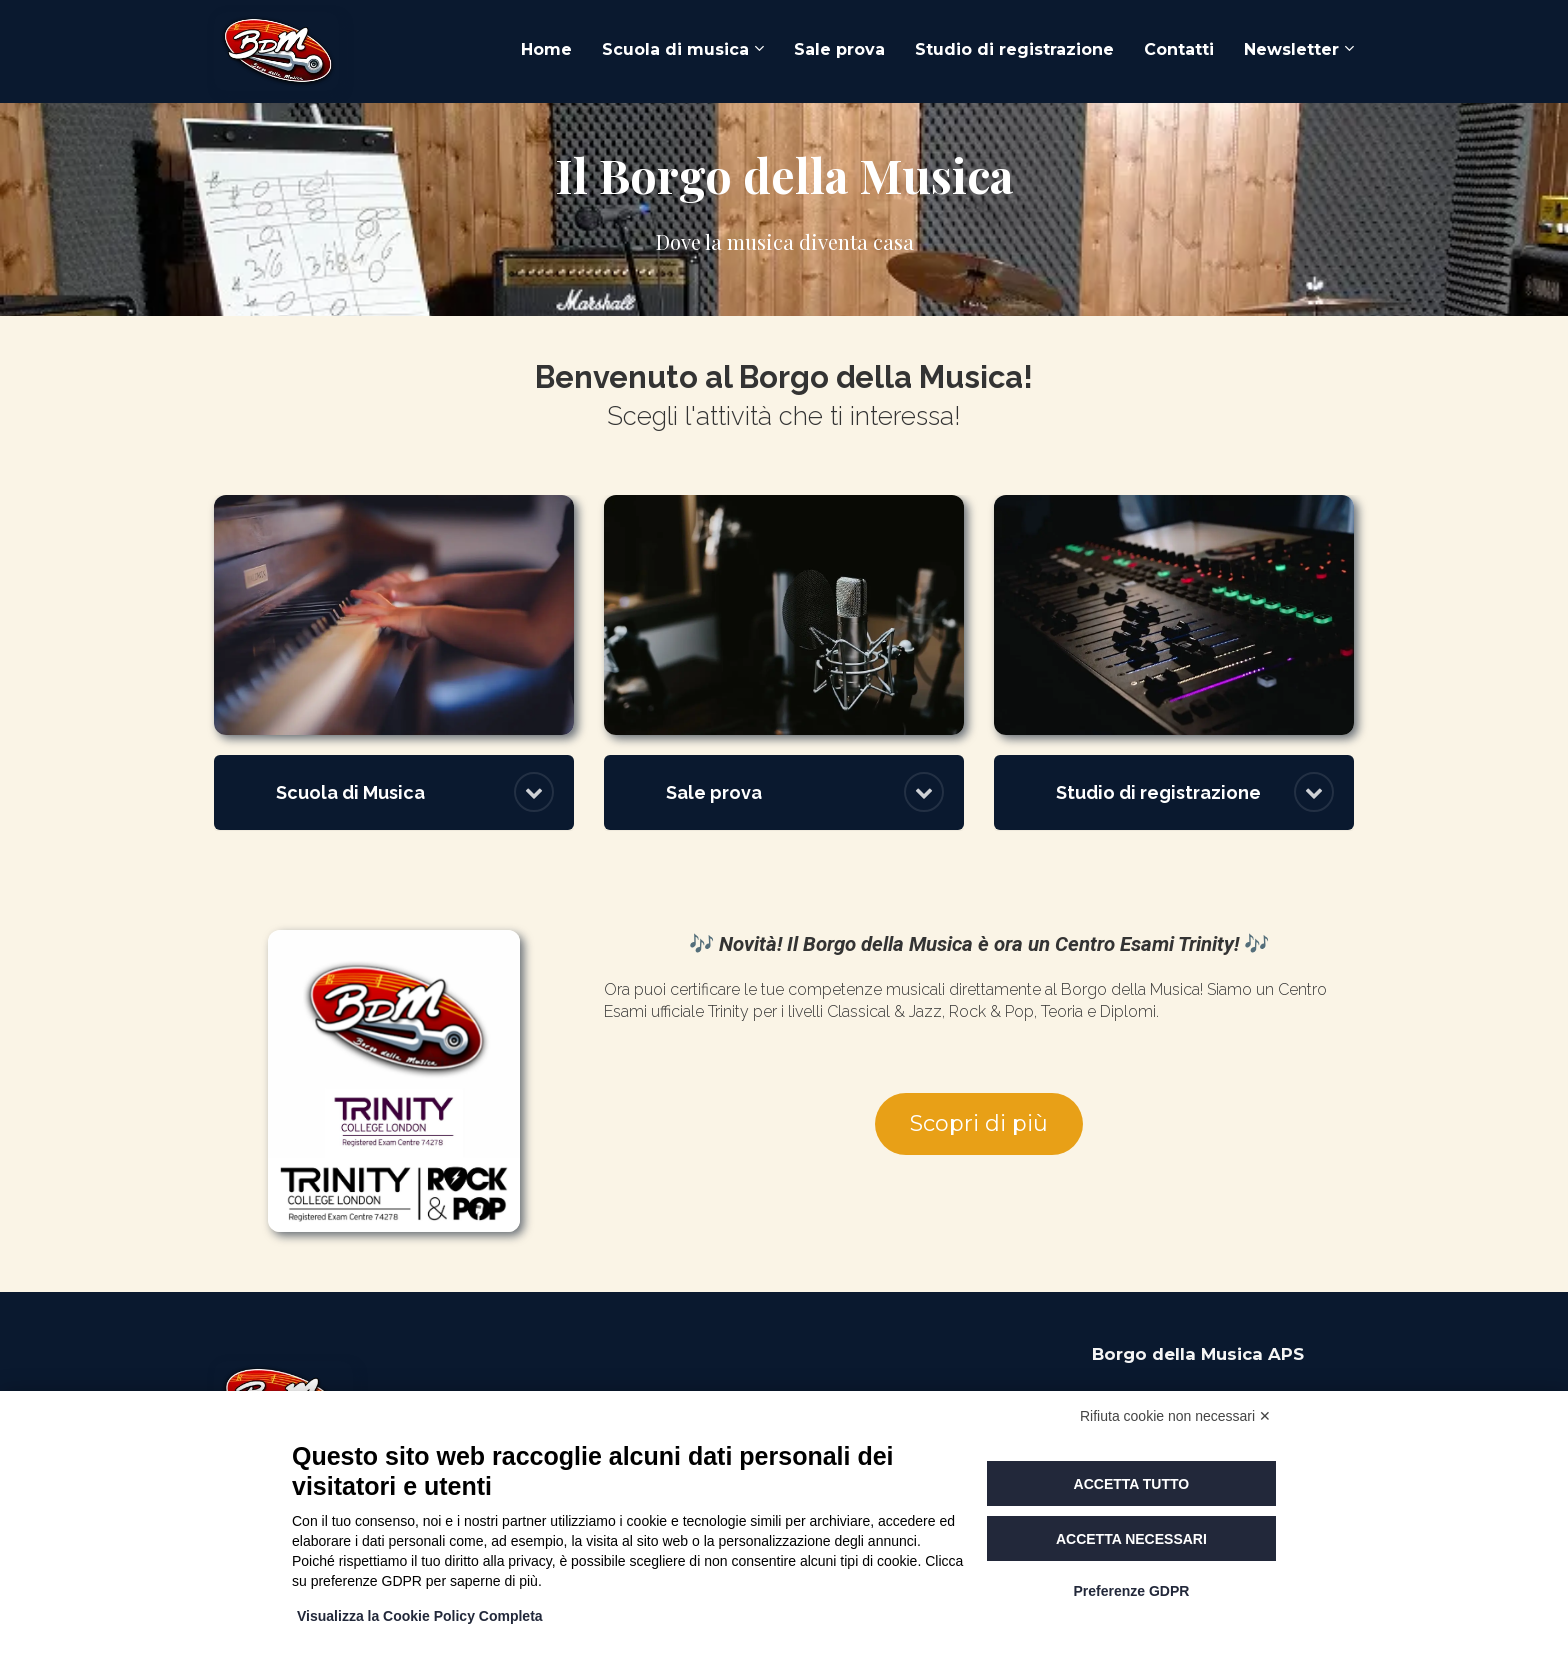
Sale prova (839, 49)
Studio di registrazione (1014, 49)
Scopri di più (979, 1123)
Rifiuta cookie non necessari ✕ (1175, 1416)
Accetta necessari (1131, 1539)
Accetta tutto (1132, 1484)
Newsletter (1291, 49)
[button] (534, 792)
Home (546, 49)
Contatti (1179, 49)
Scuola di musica (675, 49)
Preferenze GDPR (1131, 1591)
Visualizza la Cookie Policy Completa (420, 1616)
